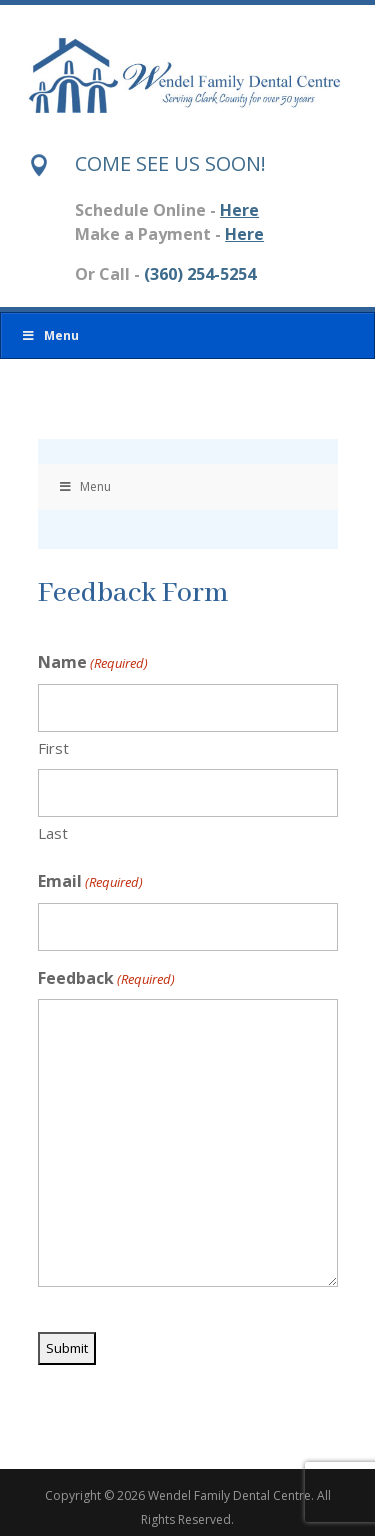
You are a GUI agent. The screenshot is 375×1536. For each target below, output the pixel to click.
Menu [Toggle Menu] (50, 335)
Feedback (106, 979)
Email (90, 882)
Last (53, 833)
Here (239, 210)
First (53, 748)
